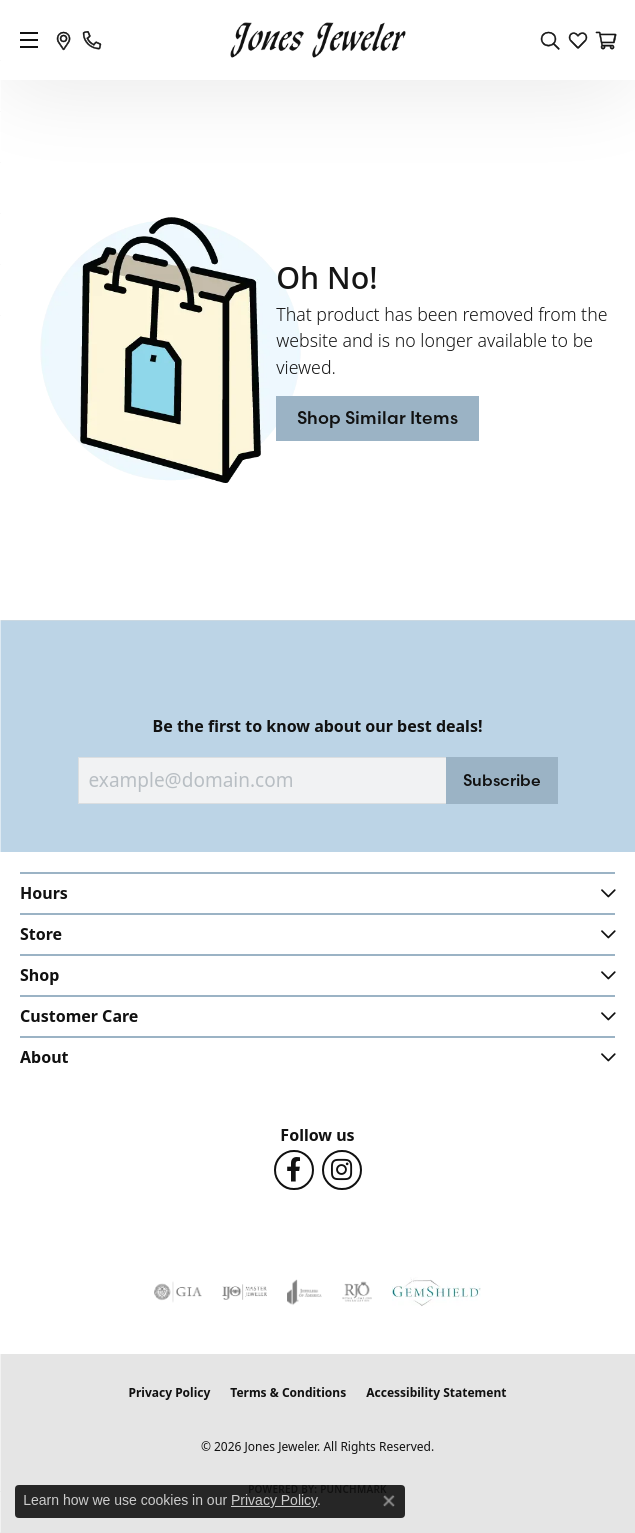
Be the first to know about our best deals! (318, 726)
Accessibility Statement (436, 1392)
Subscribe (502, 780)
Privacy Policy (170, 1392)
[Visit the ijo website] (244, 1292)
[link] (64, 40)
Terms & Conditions (288, 1392)
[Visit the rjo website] (357, 1292)
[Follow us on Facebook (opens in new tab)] (294, 1170)
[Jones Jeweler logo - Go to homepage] (317, 40)
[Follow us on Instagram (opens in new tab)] (342, 1170)
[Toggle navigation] (29, 40)
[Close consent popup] (389, 1501)
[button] (550, 40)
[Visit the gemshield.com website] (436, 1292)
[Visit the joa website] (304, 1292)
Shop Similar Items (377, 417)
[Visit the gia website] (178, 1292)
